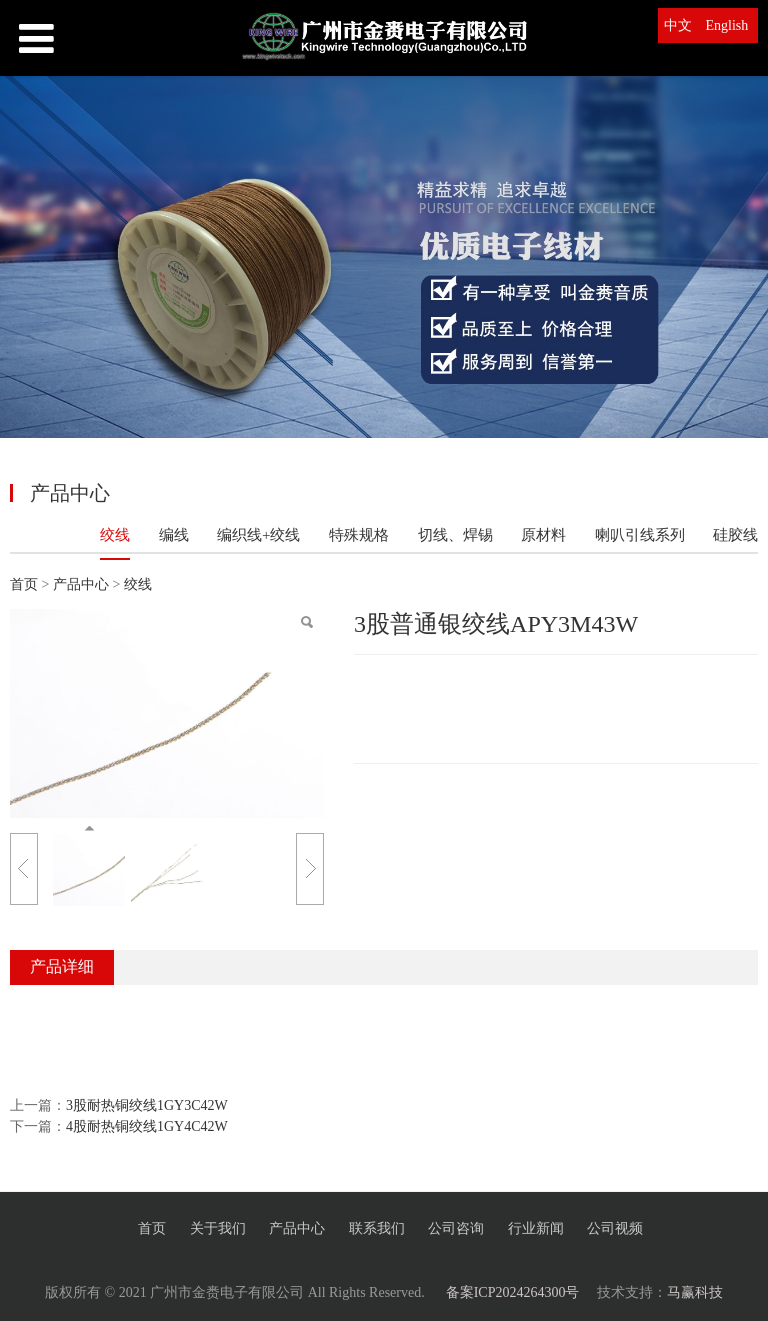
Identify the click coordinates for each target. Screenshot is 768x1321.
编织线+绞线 (258, 535)
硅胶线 (735, 535)
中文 (678, 25)
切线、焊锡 (455, 535)
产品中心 (83, 584)
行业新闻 (536, 1228)
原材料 (543, 535)
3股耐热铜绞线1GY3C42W (147, 1105)
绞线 (115, 535)
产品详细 (62, 966)
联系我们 (377, 1228)
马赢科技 (695, 1292)
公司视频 (615, 1228)
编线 (174, 535)
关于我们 (218, 1228)
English (727, 25)
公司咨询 (456, 1228)
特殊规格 (359, 535)
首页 (24, 584)
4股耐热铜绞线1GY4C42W (147, 1126)
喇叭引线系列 (640, 535)
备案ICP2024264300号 (513, 1292)
